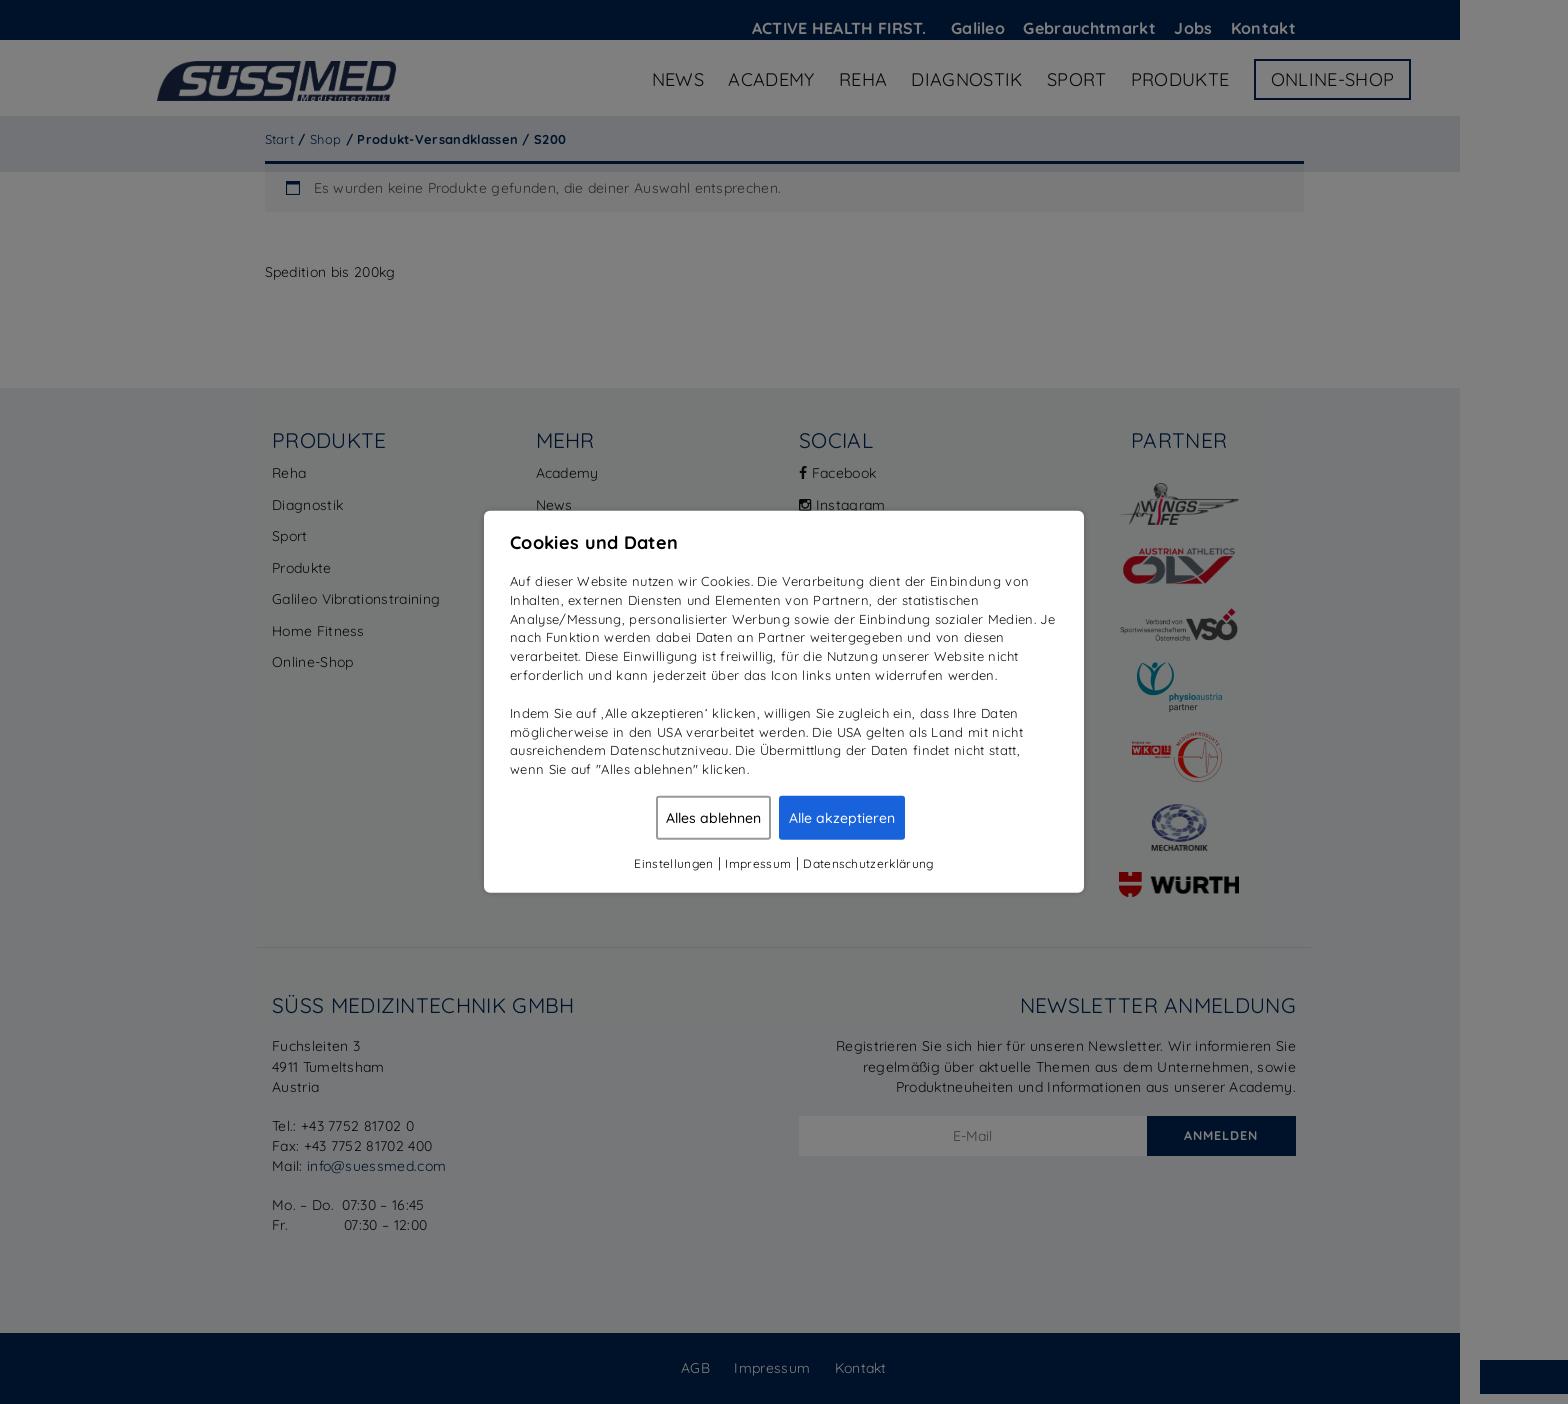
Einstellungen (673, 863)
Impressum (758, 863)
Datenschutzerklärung (868, 863)
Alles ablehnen (713, 818)
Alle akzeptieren (842, 818)
